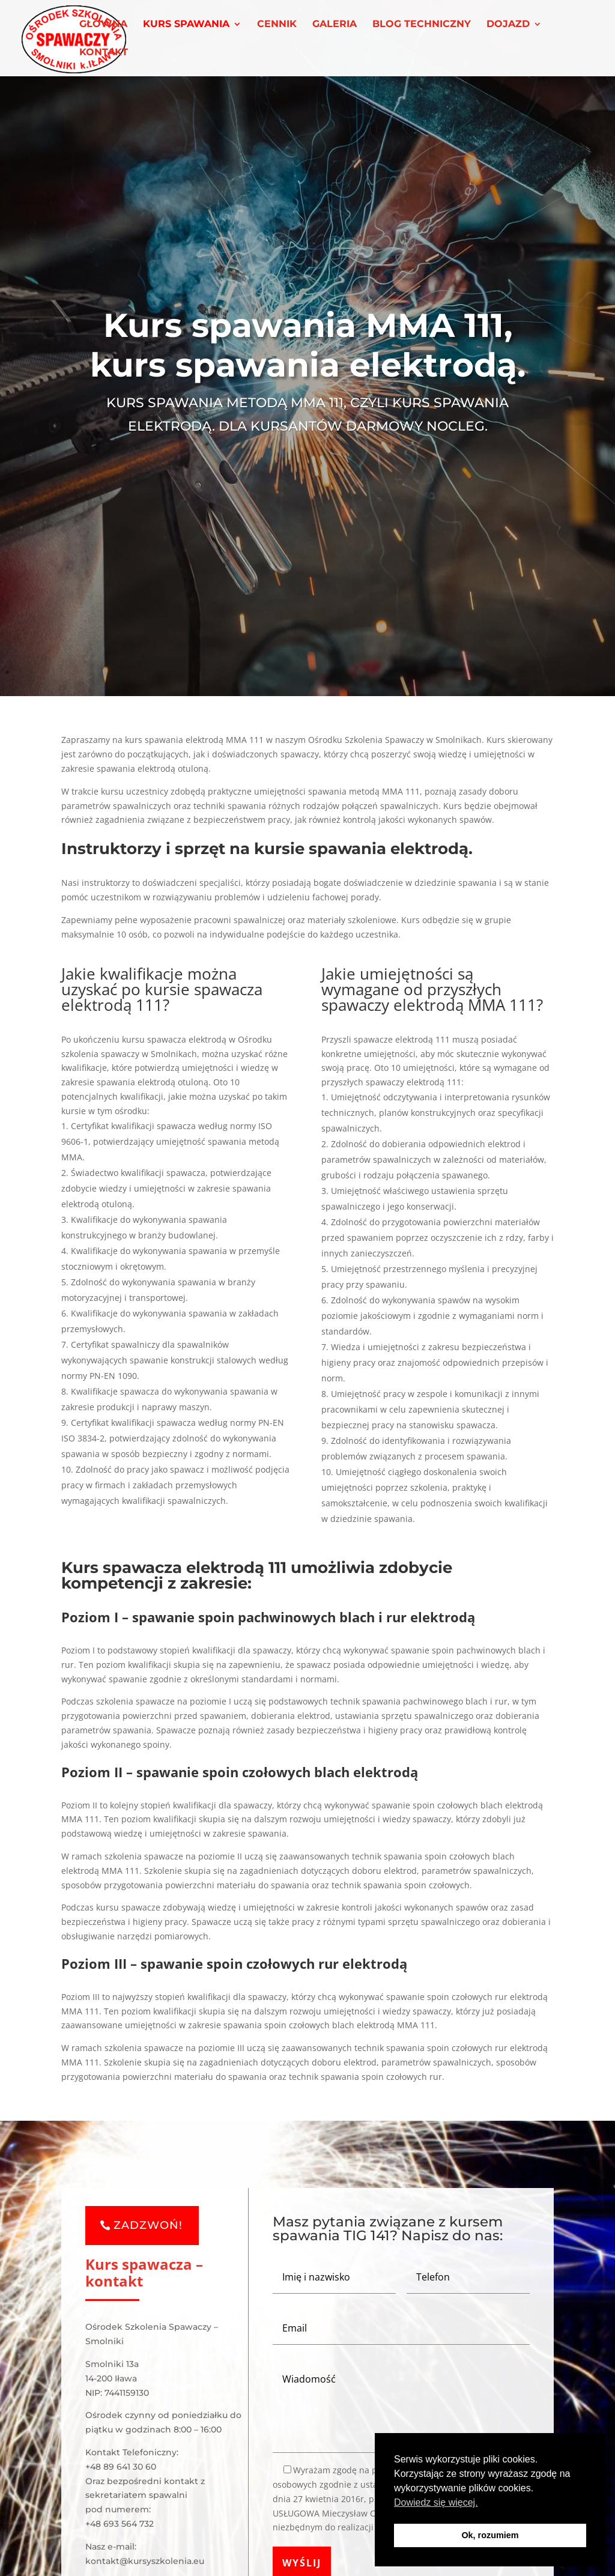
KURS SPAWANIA (186, 24)
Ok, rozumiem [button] (489, 2535)
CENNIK (277, 24)
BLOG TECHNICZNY (421, 24)
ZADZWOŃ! (148, 2225)
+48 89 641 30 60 (120, 2466)
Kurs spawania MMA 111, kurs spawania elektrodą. (308, 350)
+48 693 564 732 (119, 2523)
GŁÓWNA (103, 24)
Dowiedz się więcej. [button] (436, 2502)
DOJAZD (508, 24)
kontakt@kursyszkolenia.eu (144, 2561)
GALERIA (334, 24)
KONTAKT (103, 53)
